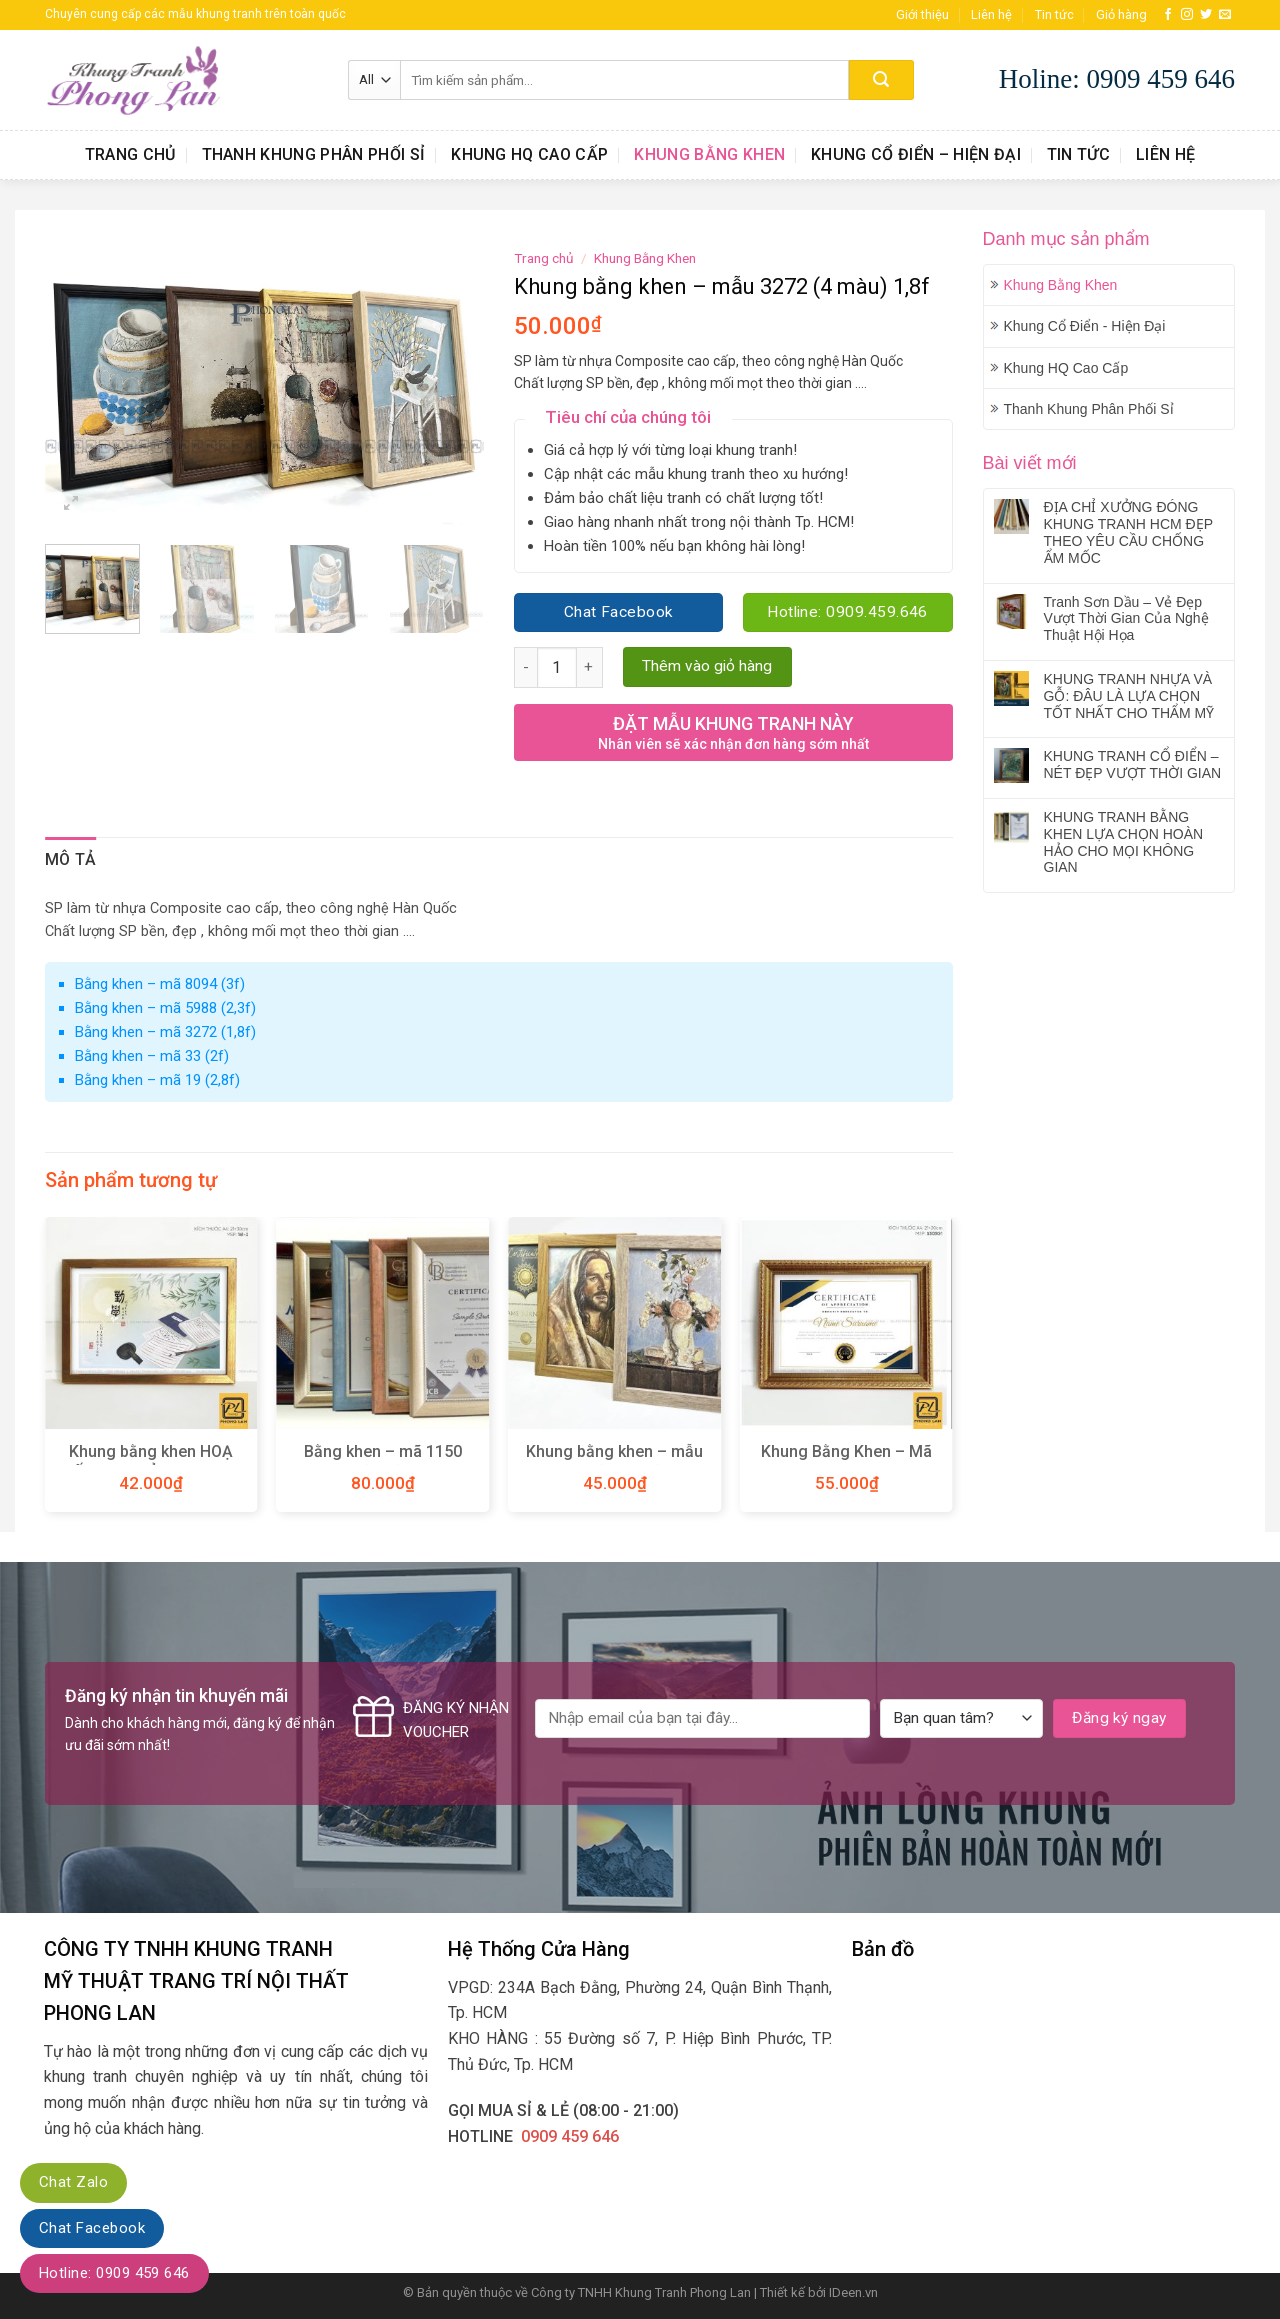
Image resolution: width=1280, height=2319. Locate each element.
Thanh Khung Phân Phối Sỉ (314, 154)
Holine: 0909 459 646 (1117, 79)
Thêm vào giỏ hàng (707, 666)
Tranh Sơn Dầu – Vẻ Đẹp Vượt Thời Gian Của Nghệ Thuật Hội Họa (1126, 619)
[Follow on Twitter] (1206, 15)
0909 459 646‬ (570, 2136)
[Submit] (881, 80)
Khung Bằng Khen (709, 154)
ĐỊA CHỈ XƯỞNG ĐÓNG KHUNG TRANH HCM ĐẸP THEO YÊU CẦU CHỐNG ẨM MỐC (1128, 532)
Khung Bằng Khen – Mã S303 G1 (846, 1462)
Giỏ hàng (1121, 14)
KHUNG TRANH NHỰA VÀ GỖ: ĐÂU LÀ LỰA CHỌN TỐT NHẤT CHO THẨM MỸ (1129, 696)
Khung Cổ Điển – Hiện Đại (916, 154)
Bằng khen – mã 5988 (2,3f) (165, 1008)
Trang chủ (130, 154)
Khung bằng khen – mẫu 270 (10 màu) (614, 1462)
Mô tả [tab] (71, 859)
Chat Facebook (92, 2228)
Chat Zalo (73, 2182)
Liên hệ (991, 14)
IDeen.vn (853, 2292)
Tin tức (1054, 14)
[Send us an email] (1225, 15)
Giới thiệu (922, 14)
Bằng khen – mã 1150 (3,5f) (383, 1462)
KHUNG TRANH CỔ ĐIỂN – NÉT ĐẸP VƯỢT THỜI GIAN (1133, 764)
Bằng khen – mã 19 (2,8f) (157, 1080)
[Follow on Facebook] (1168, 15)
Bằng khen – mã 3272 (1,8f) (165, 1032)
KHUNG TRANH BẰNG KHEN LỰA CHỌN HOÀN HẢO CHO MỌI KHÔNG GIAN (1124, 842)
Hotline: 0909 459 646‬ (114, 2273)
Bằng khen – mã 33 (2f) (152, 1056)
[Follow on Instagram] (1187, 15)
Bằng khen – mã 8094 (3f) (160, 984)
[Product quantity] (557, 667)
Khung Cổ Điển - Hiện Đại (1085, 326)
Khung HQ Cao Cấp (529, 154)
